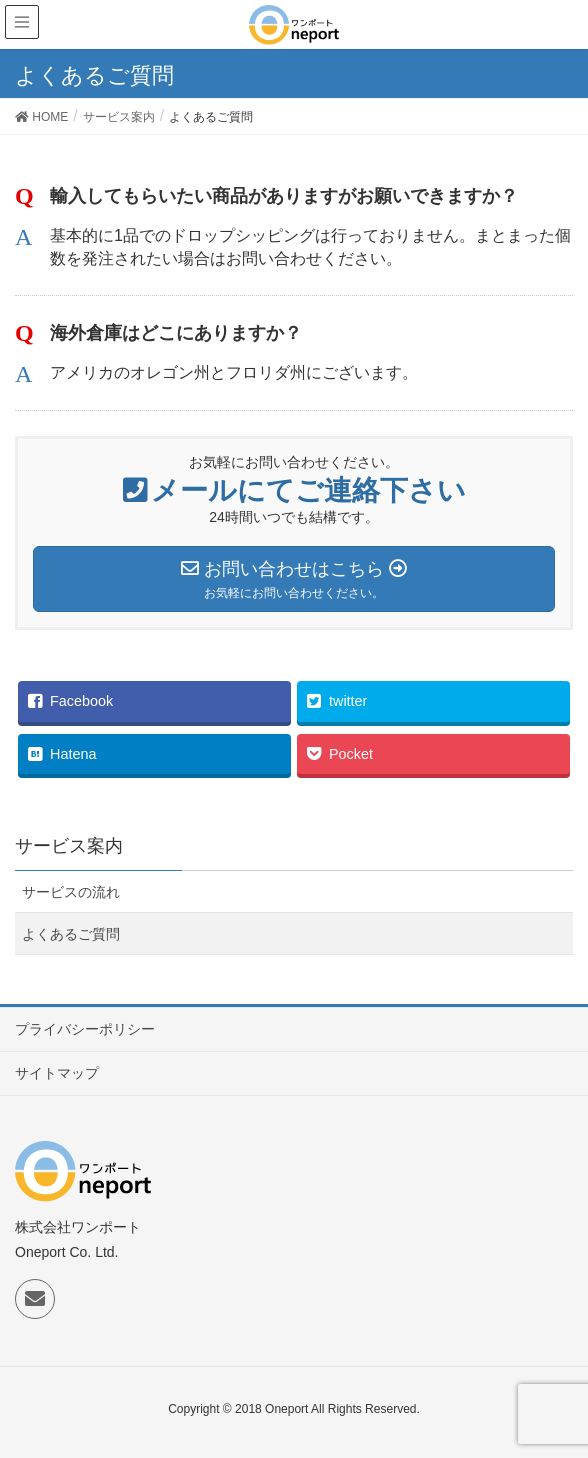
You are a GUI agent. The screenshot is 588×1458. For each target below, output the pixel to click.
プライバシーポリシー (85, 1029)
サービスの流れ (71, 892)
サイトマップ (57, 1073)
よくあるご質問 (71, 934)
